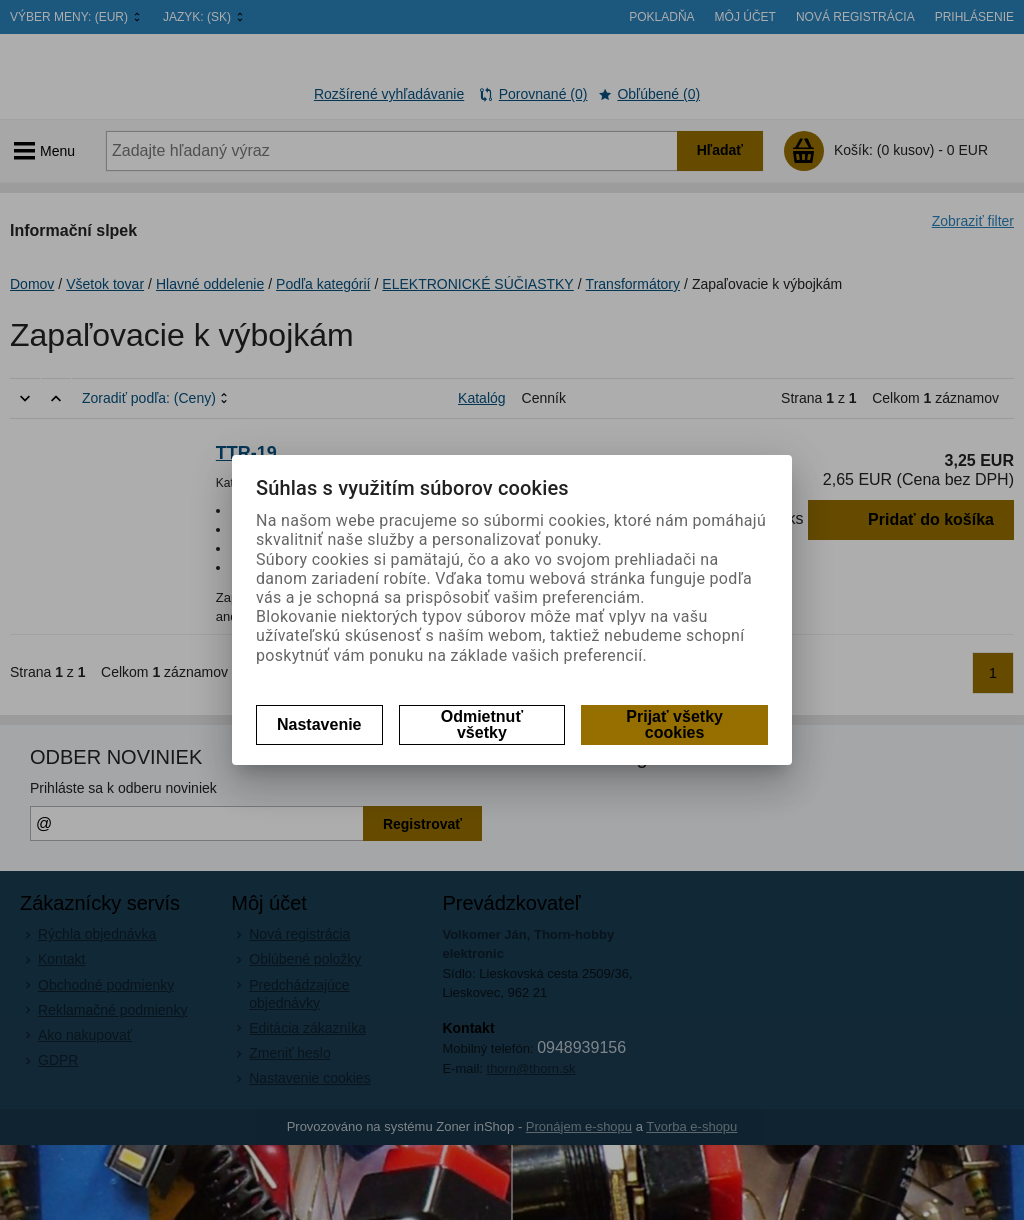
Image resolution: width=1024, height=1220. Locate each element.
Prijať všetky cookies (674, 724)
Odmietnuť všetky (482, 724)
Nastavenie (319, 724)
